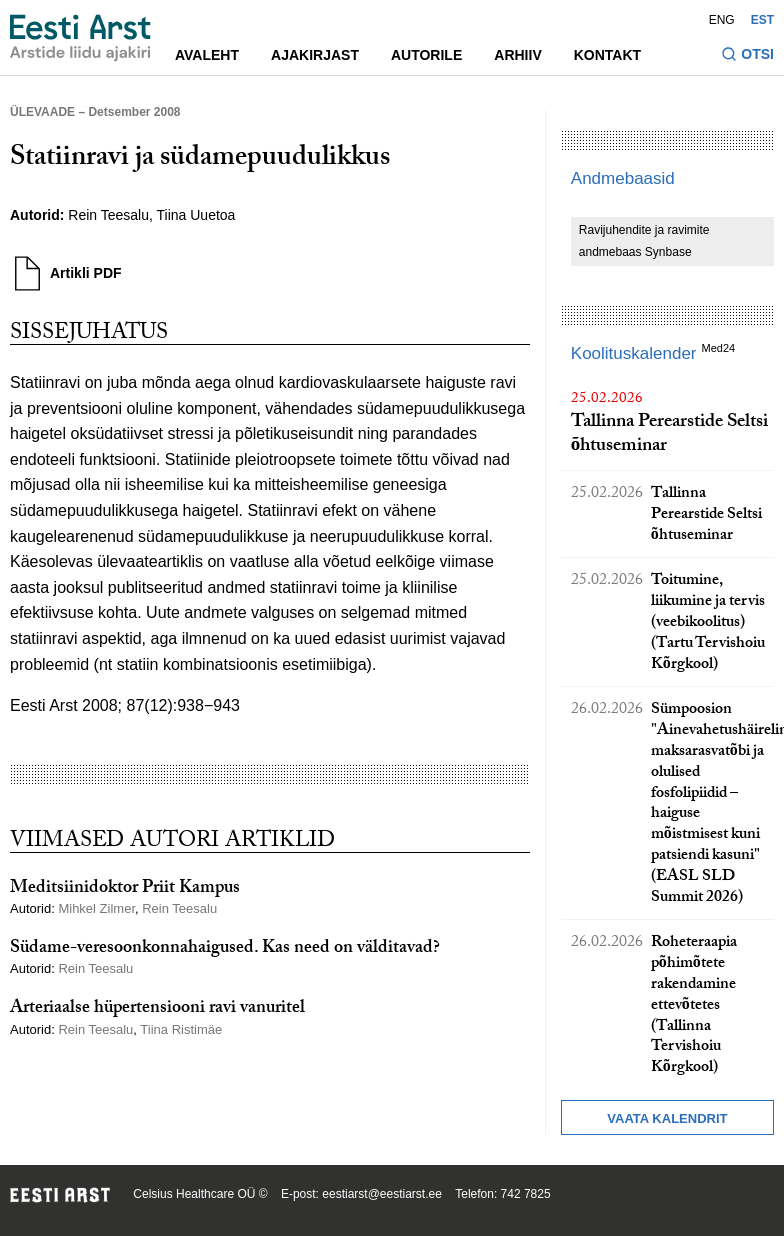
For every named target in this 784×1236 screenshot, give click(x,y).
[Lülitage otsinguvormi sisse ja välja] (747, 56)
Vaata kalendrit (667, 1118)
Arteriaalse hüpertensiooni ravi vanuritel (157, 1009)
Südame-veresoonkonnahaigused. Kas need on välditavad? (225, 949)
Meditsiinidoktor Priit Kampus (125, 889)
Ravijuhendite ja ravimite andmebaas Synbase (644, 241)
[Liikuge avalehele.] (80, 38)
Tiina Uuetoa (196, 215)
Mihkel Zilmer (96, 908)
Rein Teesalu (108, 215)
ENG (722, 20)
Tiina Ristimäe (181, 1029)
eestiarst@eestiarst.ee (382, 1194)
